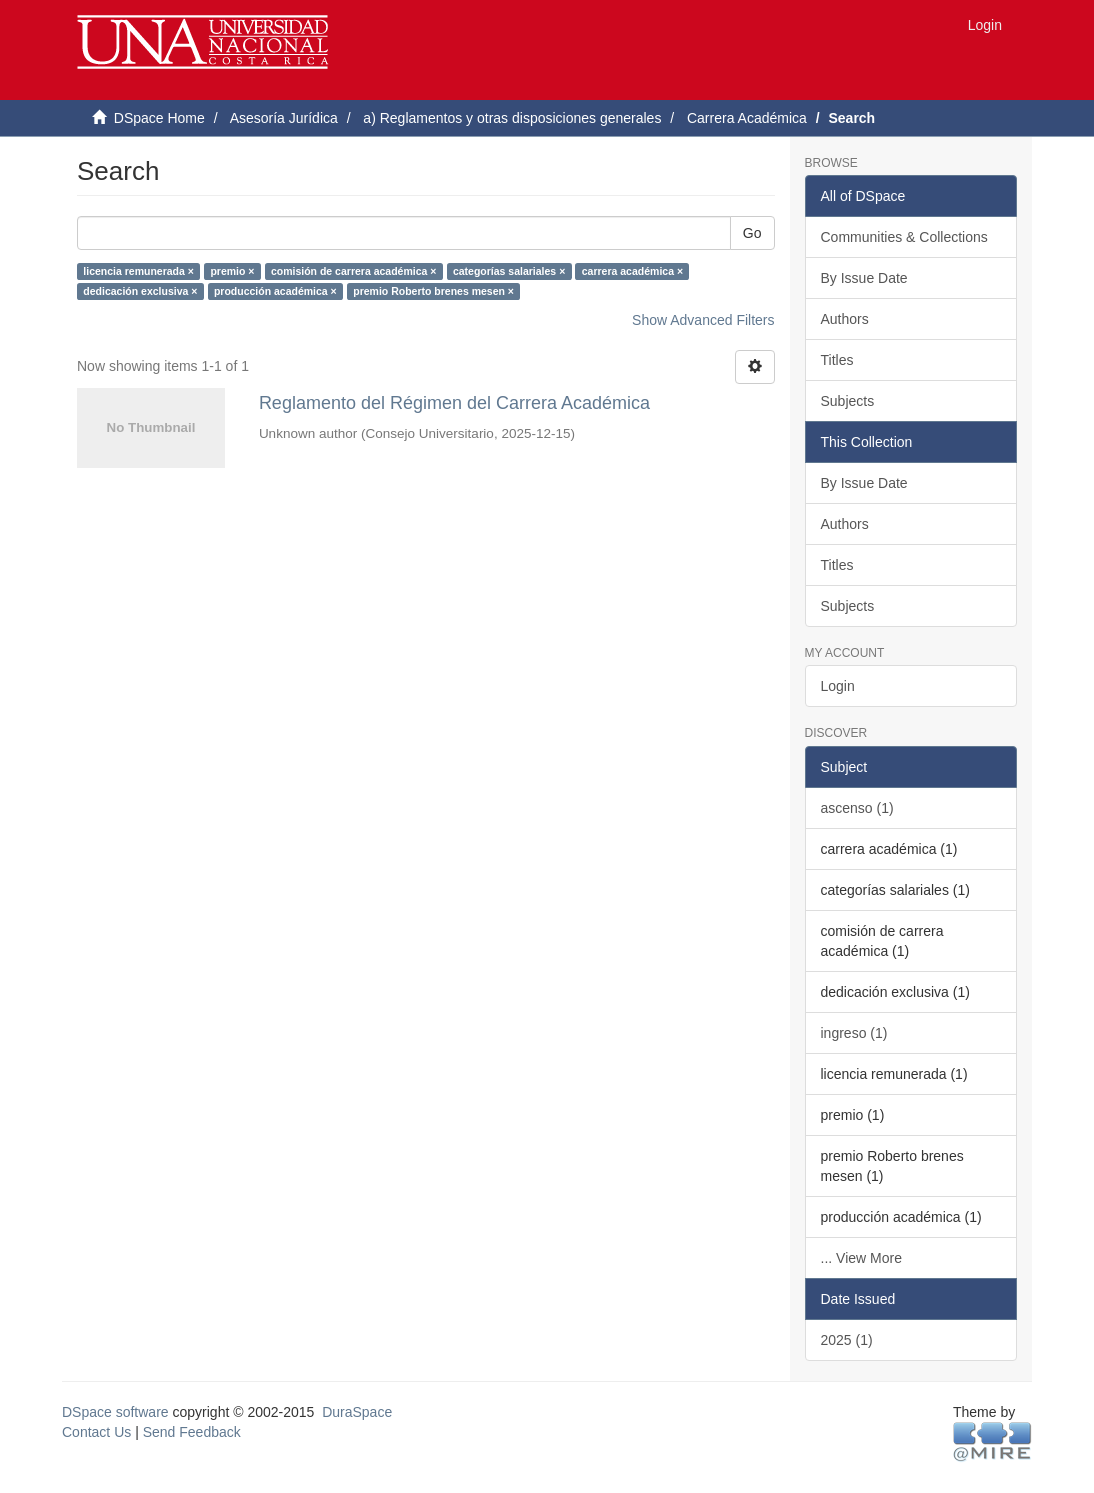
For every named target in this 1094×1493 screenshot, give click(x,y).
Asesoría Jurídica (284, 118)
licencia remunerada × (138, 271)
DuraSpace (357, 1412)
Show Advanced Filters (703, 320)
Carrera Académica (747, 118)
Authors (845, 319)
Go (752, 233)
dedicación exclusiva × (140, 291)
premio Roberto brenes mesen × (433, 291)
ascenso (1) (857, 808)
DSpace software (115, 1412)
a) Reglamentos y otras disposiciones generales (512, 118)
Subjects (848, 401)
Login (838, 686)
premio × (232, 271)
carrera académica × (632, 271)
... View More (861, 1258)
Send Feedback (192, 1432)
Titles (837, 360)
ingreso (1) (854, 1033)
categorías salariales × (509, 271)
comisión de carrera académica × (353, 271)
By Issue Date (864, 278)
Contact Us (96, 1432)
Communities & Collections (904, 237)
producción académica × (275, 291)
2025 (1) (847, 1340)
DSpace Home (159, 118)
